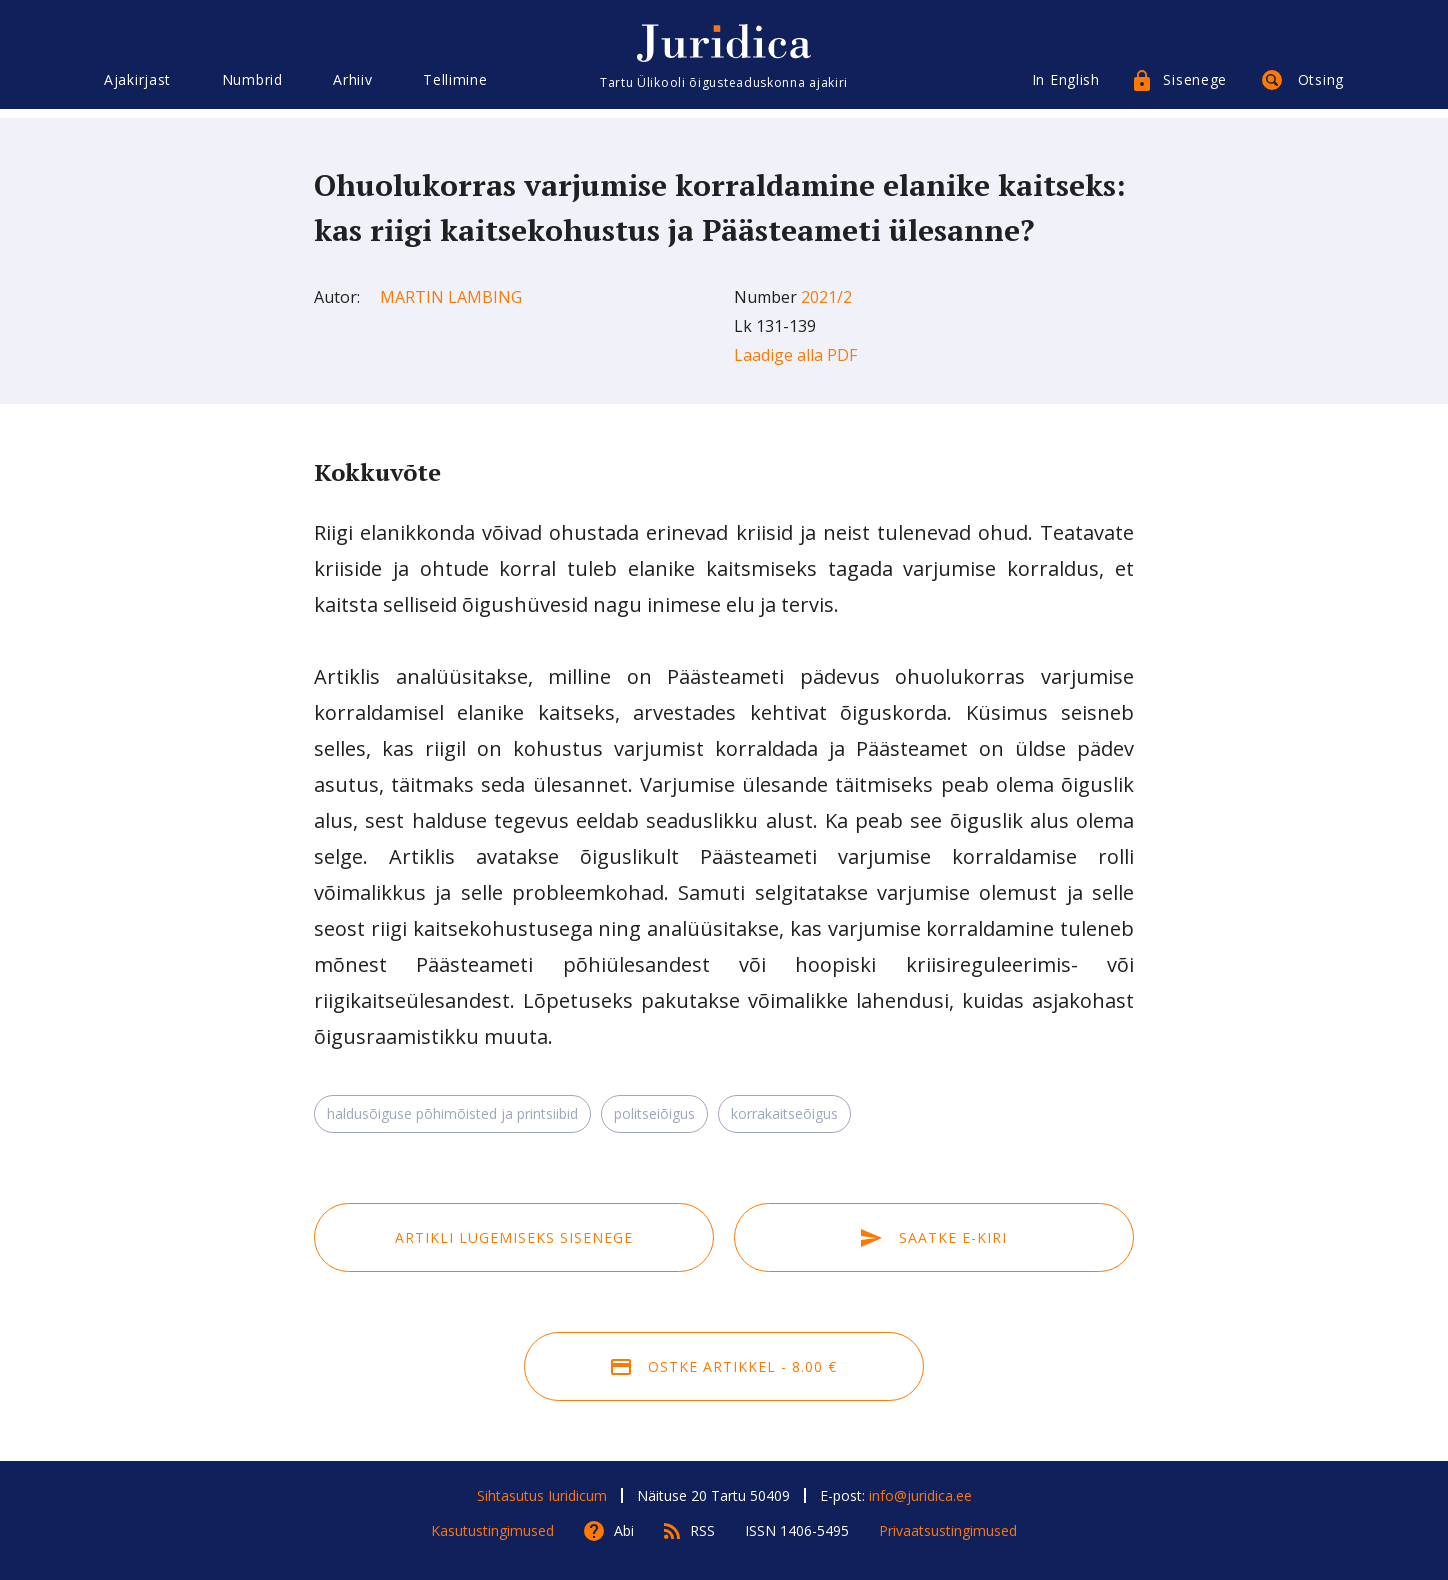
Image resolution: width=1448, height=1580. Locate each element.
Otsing (1321, 87)
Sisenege (1195, 87)
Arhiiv (352, 87)
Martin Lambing (451, 297)
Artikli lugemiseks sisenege (514, 1237)
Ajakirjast (137, 87)
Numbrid (252, 87)
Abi (624, 1530)
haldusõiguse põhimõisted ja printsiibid (452, 1113)
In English (1066, 87)
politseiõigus (654, 1113)
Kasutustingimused (492, 1530)
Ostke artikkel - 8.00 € (724, 1366)
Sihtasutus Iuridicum (542, 1495)
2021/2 (826, 297)
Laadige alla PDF (795, 355)
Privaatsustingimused (948, 1530)
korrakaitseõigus (784, 1113)
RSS (702, 1530)
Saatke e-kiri (934, 1237)
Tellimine (455, 87)
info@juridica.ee (920, 1495)
